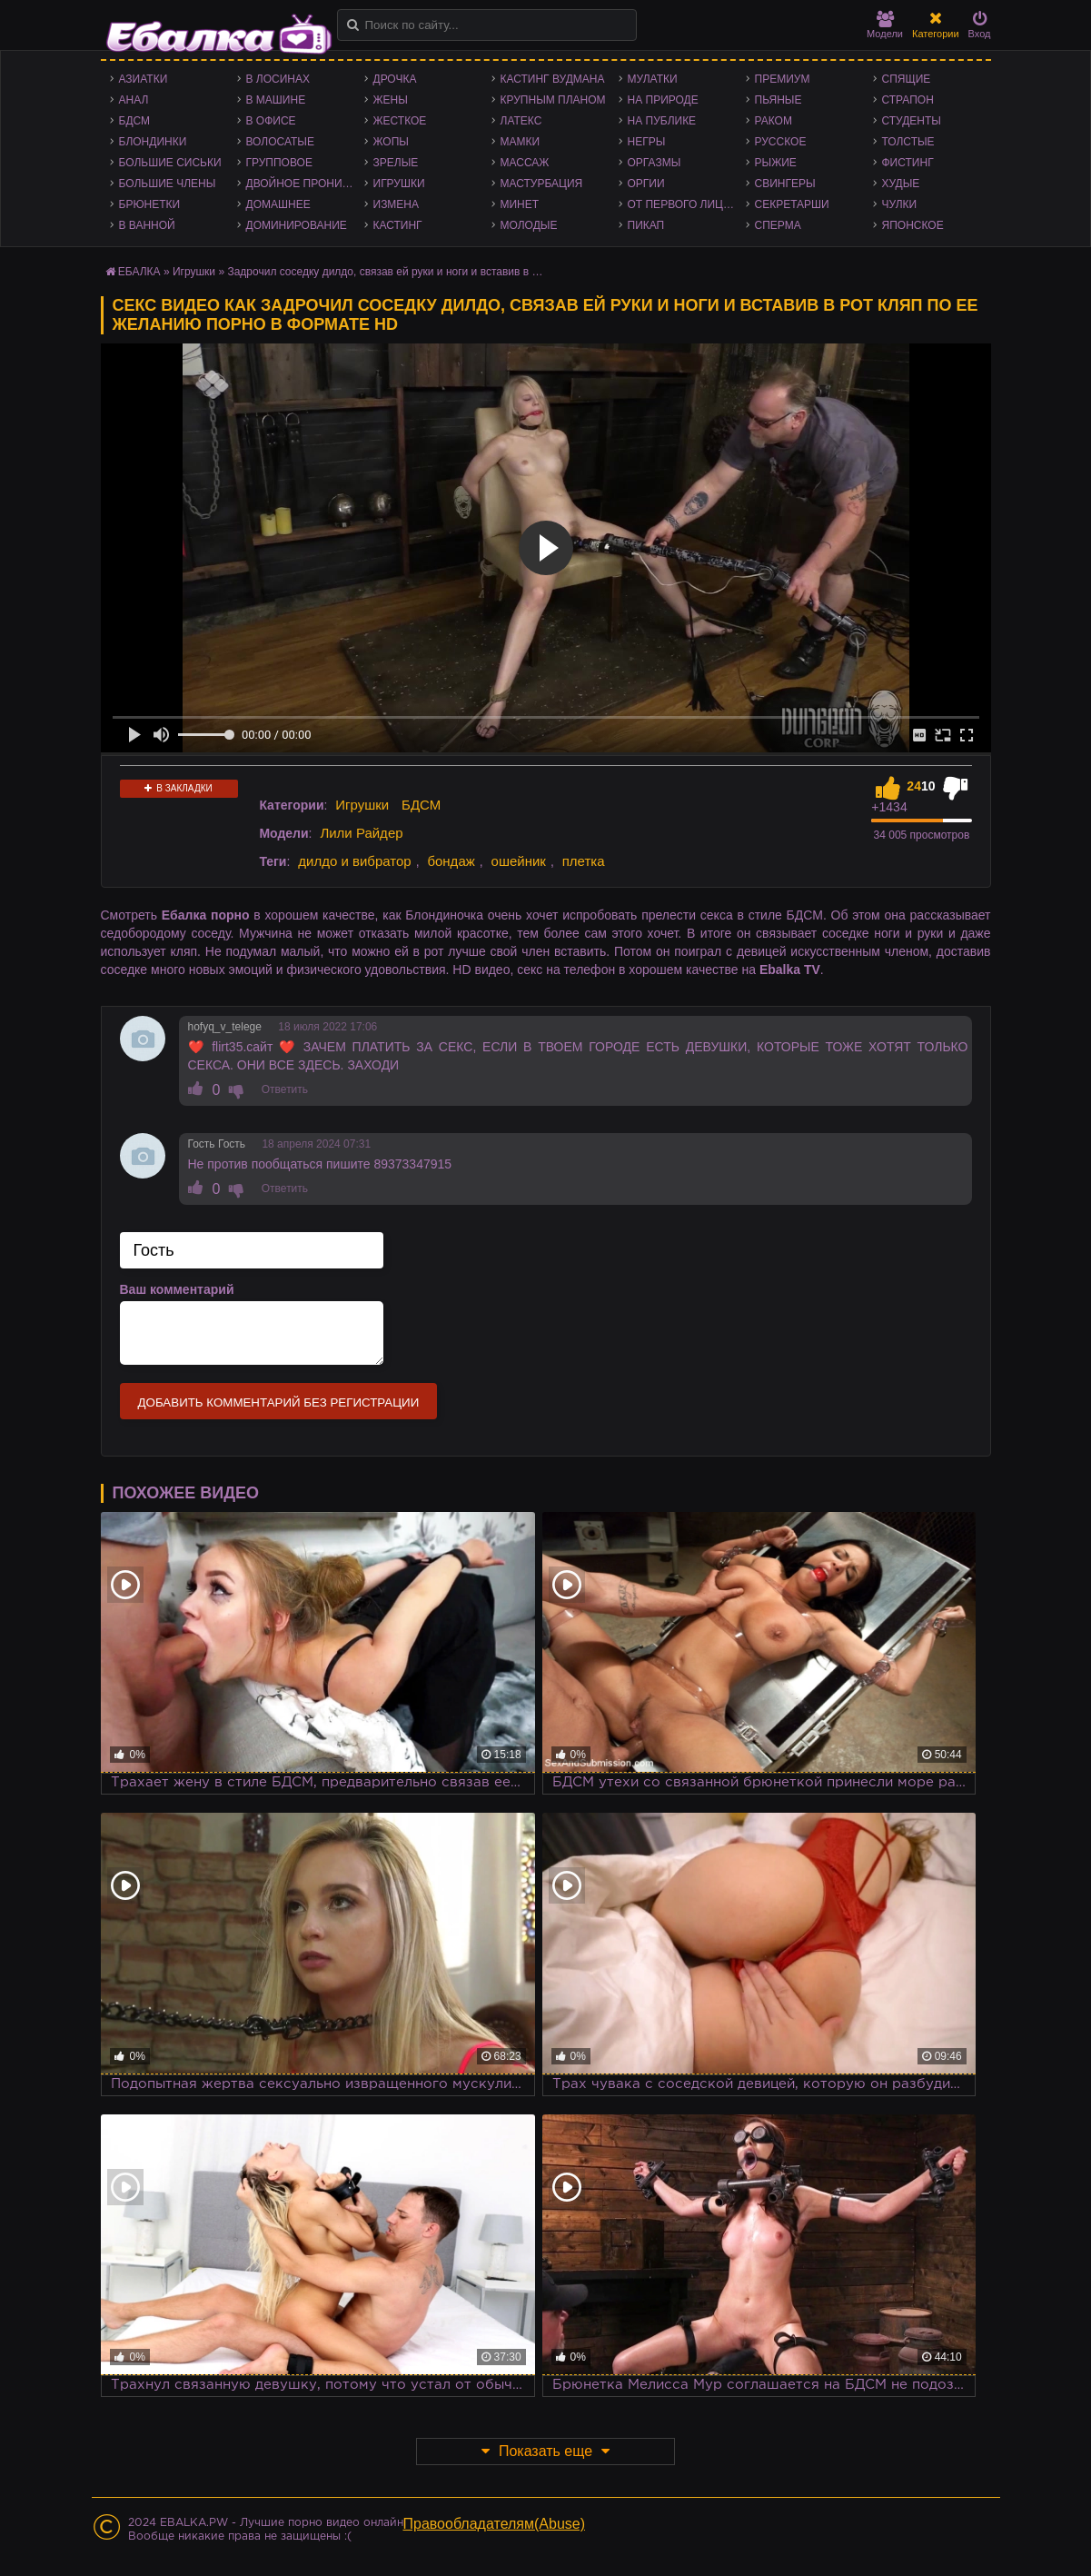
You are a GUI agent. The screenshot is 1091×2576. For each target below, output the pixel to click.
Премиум (782, 79)
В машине (276, 100)
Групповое (279, 162)
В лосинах (278, 79)
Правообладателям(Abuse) (494, 2523)
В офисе (271, 120)
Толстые (908, 141)
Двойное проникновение (305, 183)
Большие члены (167, 183)
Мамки (521, 141)
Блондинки (153, 141)
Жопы (391, 141)
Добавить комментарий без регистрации (279, 1402)
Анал (134, 100)
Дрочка (395, 79)
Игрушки (399, 183)
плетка (583, 861)
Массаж (525, 162)
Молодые (529, 225)
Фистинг (908, 162)
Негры (647, 141)
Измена (396, 204)
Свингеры (785, 183)
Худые (901, 183)
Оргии (646, 183)
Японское (913, 225)
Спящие (906, 79)
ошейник (518, 861)
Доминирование (296, 225)
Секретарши (792, 204)
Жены (390, 100)
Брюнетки (150, 204)
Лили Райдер (361, 832)
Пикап (646, 225)
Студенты (911, 120)
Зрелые (396, 162)
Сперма (778, 225)
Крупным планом (553, 100)
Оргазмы (654, 162)
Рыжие (776, 162)
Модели (885, 25)
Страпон (908, 100)
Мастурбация (542, 183)
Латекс (521, 120)
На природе (663, 100)
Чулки (899, 204)
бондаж (450, 861)
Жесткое (400, 120)
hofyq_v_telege (225, 1026)
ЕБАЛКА (139, 271)
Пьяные (778, 100)
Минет (520, 204)
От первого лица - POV (687, 204)
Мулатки (653, 79)
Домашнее (278, 204)
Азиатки (143, 79)
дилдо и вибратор (354, 861)
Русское (781, 141)
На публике (662, 120)
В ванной (147, 225)
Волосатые (280, 141)
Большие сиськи (170, 162)
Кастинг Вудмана (553, 79)
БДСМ (135, 120)
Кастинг (397, 225)
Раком (773, 120)
